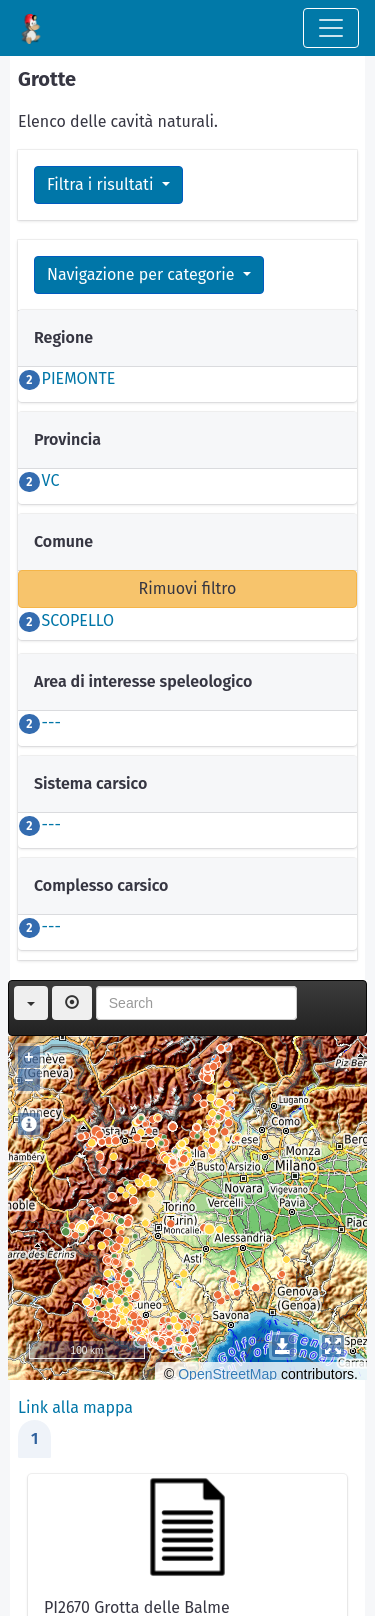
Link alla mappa (75, 1407)
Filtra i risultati (102, 184)
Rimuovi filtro (188, 588)
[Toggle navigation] (331, 28)
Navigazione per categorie (143, 274)
